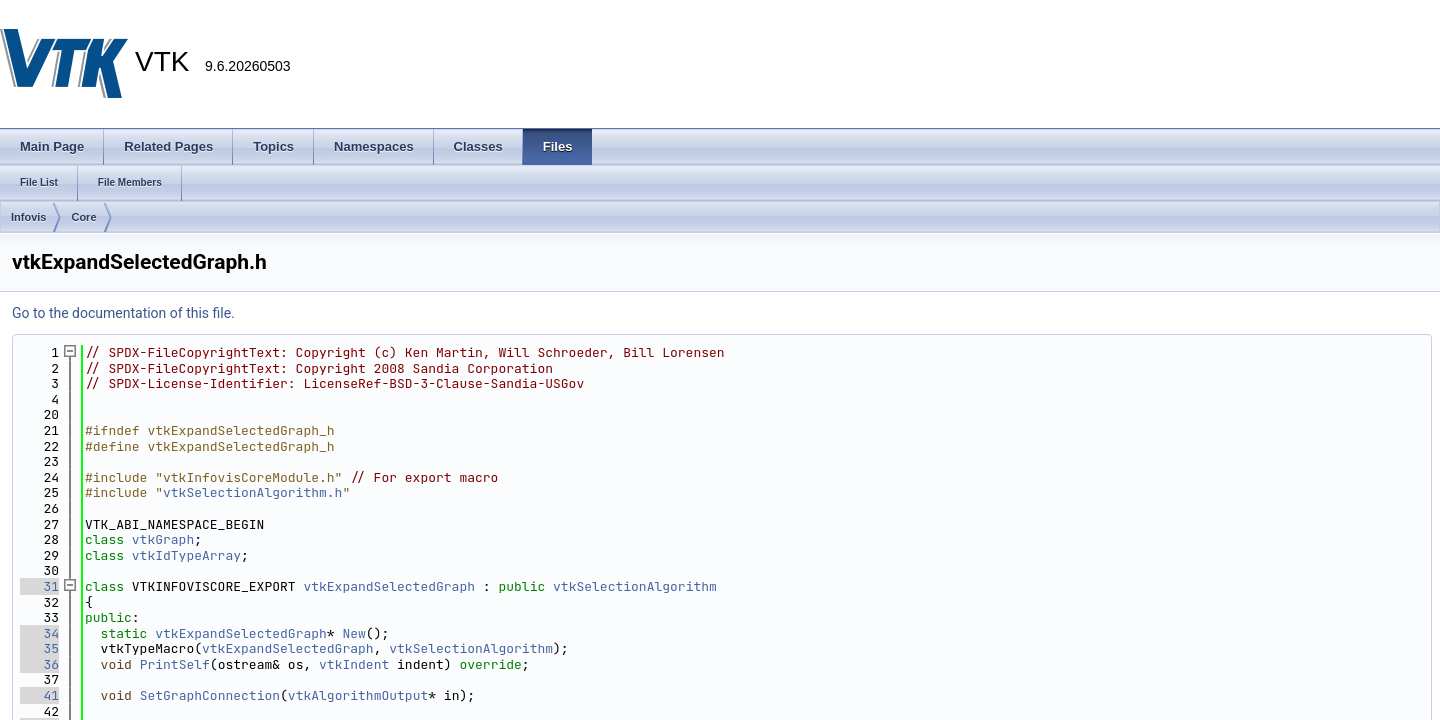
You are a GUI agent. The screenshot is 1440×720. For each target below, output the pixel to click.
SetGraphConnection (210, 695)
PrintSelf (175, 664)
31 (39, 586)
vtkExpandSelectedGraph (389, 586)
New (353, 633)
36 (39, 664)
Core (83, 217)
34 (39, 633)
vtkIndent (354, 664)
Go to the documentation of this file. (123, 313)
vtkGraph (163, 539)
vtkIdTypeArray (186, 555)
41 (39, 695)
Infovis (28, 217)
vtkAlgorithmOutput (358, 695)
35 (39, 648)
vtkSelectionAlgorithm (635, 586)
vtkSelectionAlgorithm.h (252, 492)
